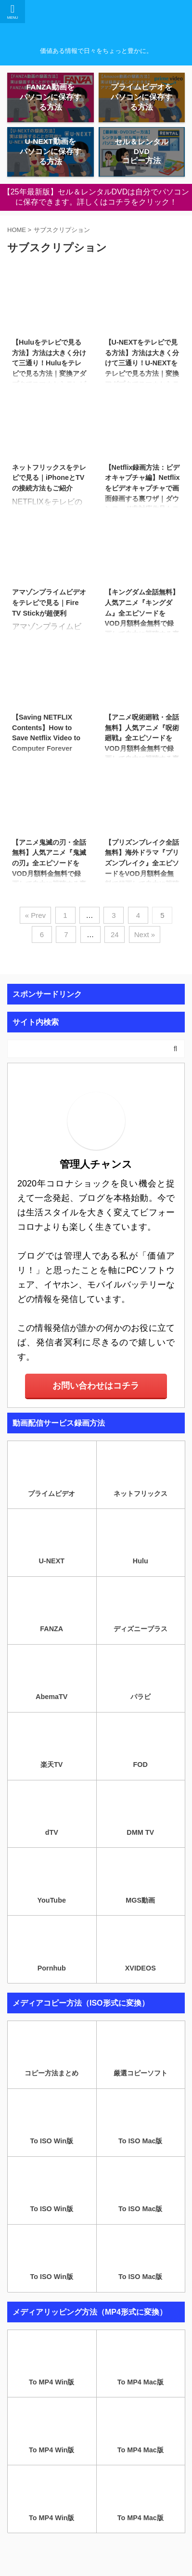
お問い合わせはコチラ (95, 1386)
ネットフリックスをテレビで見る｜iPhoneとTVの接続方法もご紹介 (49, 478)
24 (115, 934)
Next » (144, 934)
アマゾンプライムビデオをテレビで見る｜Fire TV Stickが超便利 (49, 602)
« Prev (35, 915)
